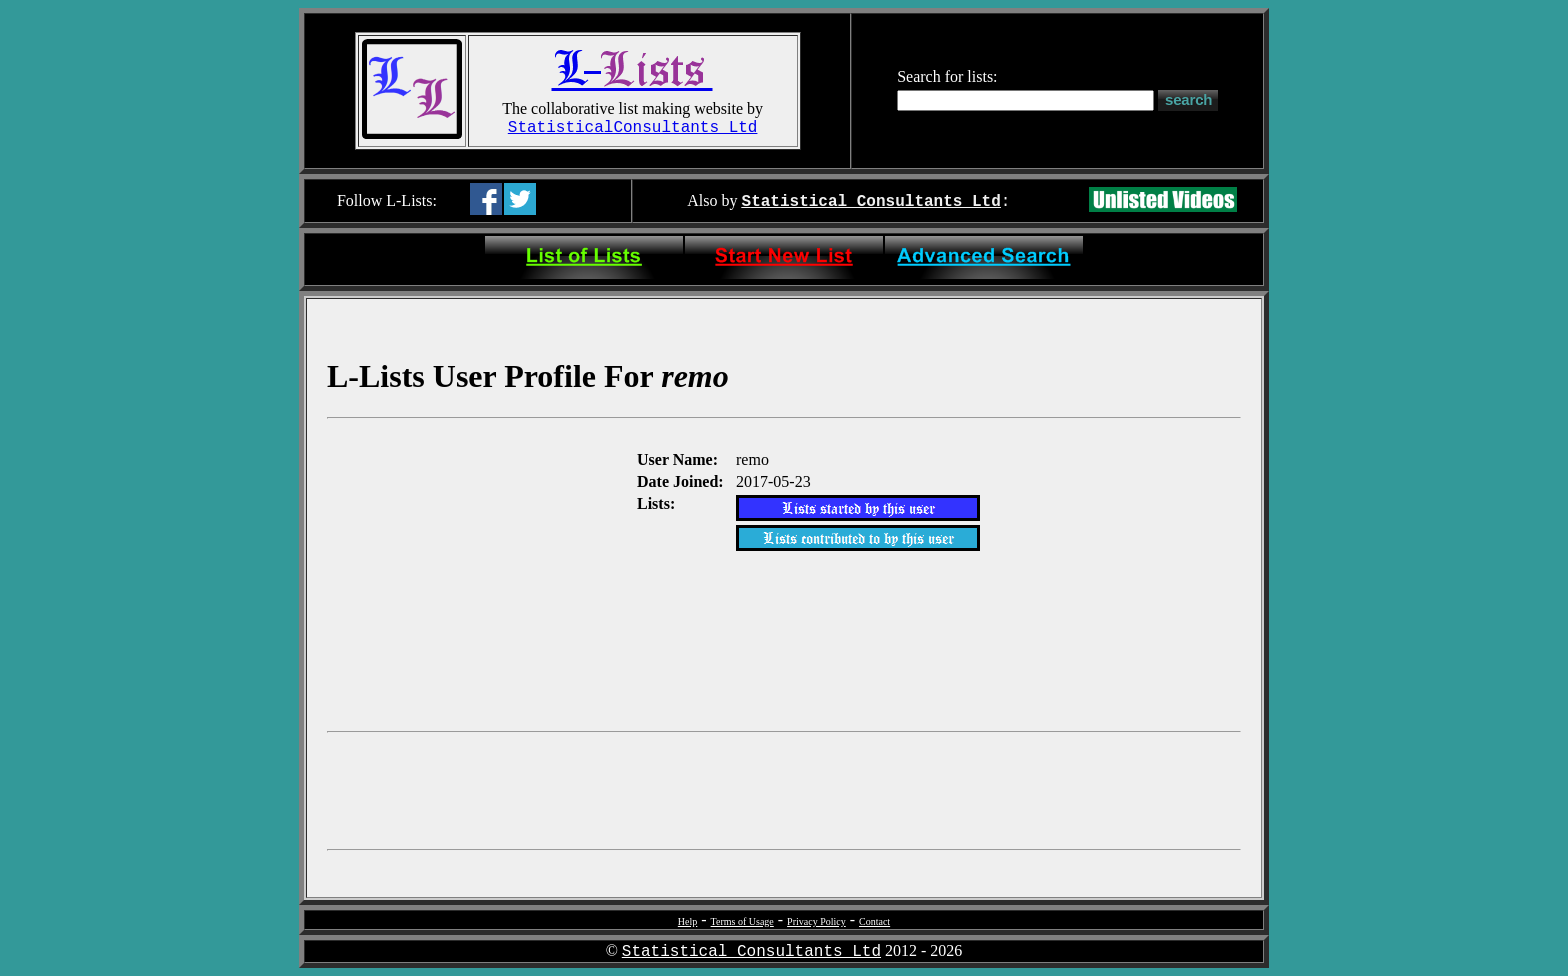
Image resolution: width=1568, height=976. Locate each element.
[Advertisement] (480, 573)
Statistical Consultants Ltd (871, 202)
